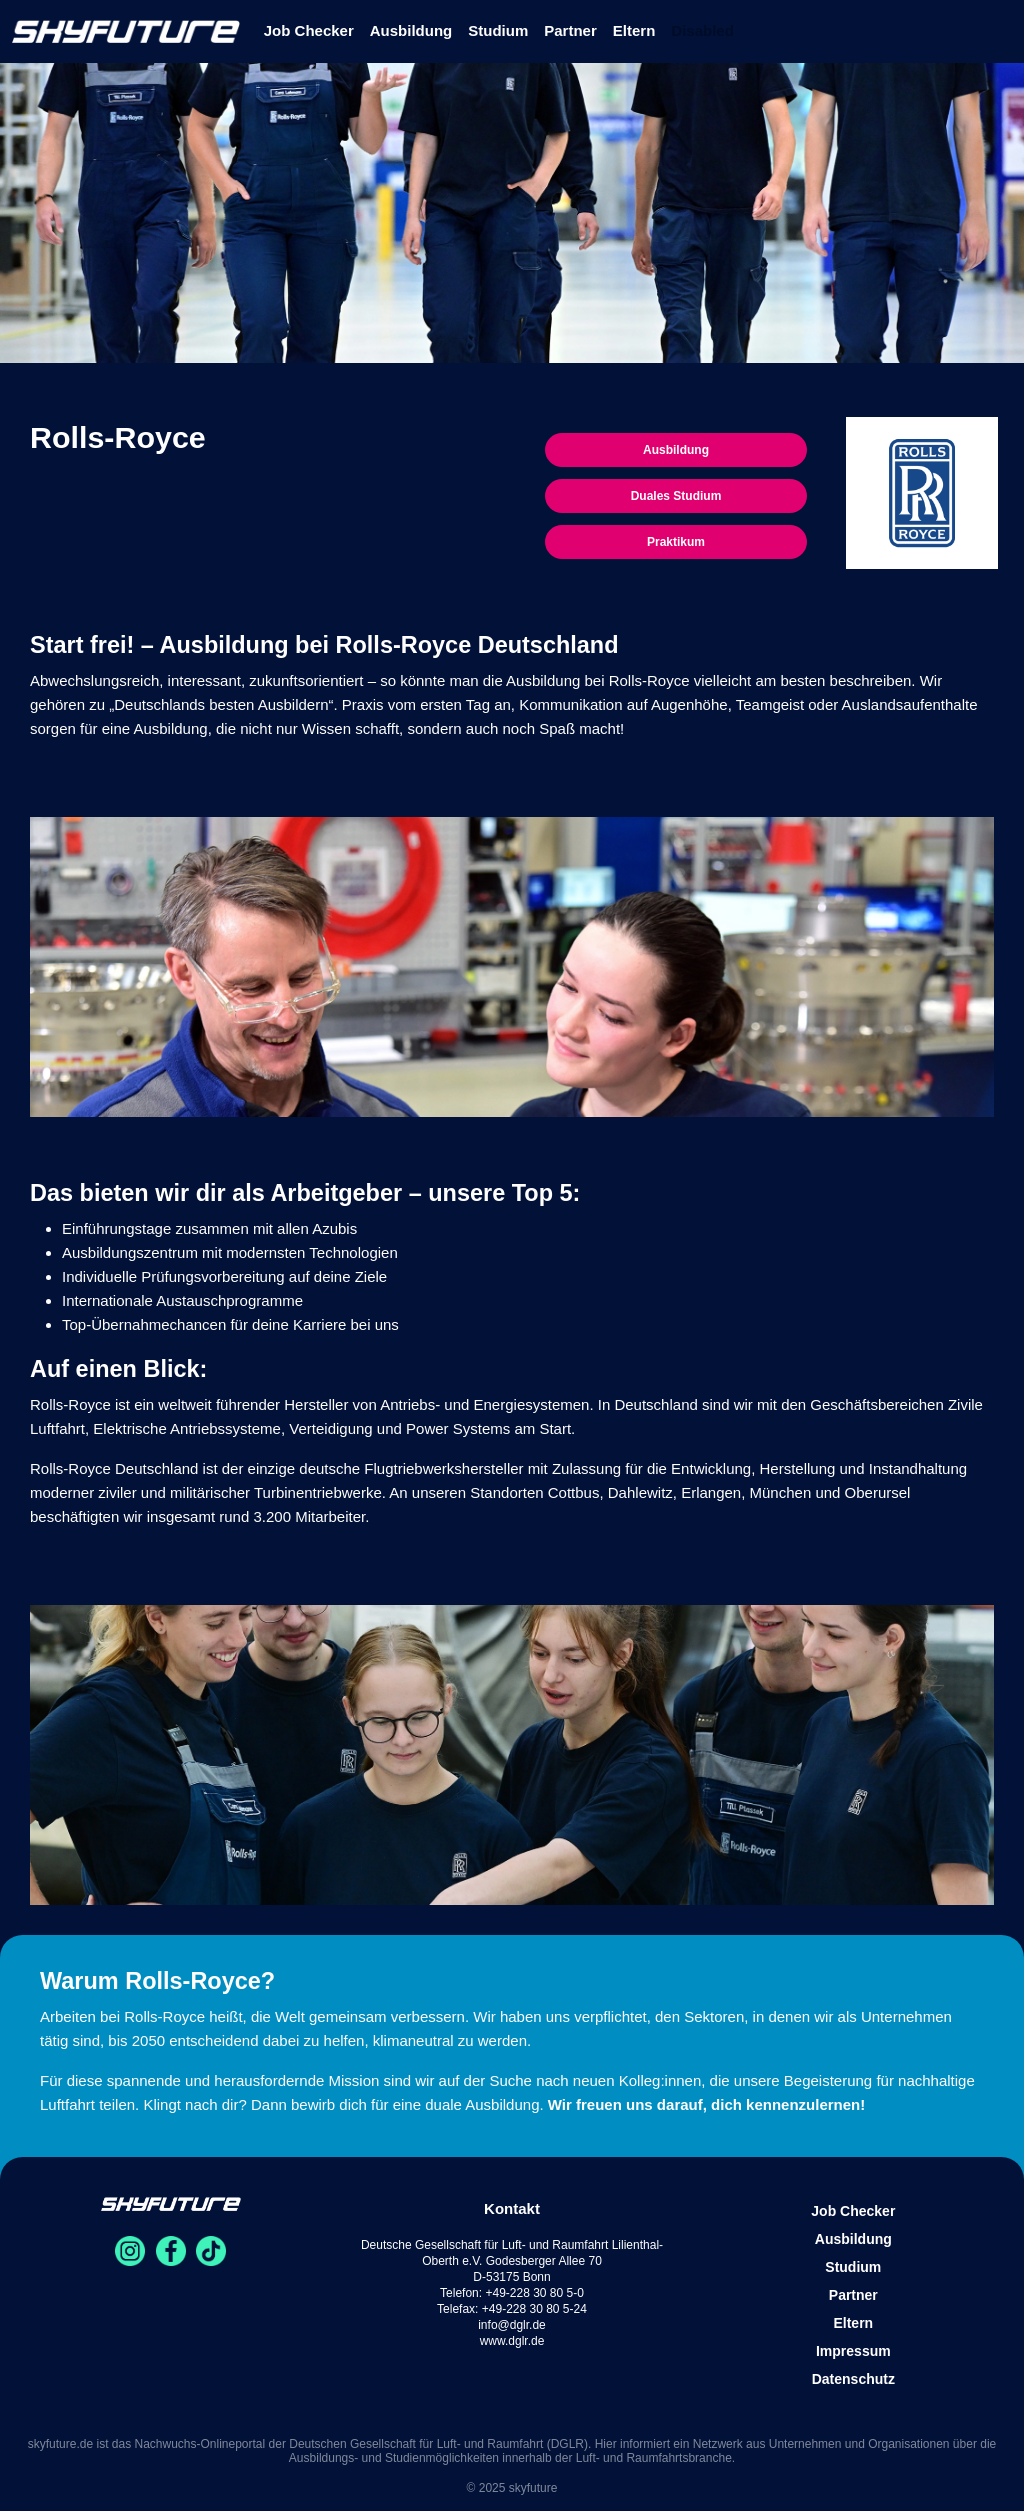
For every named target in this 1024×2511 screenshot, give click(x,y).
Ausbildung (411, 30)
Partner (570, 30)
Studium (498, 30)
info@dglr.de (512, 2325)
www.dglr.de (512, 2341)
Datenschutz (853, 2379)
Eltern (634, 30)
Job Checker (309, 30)
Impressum (853, 2351)
